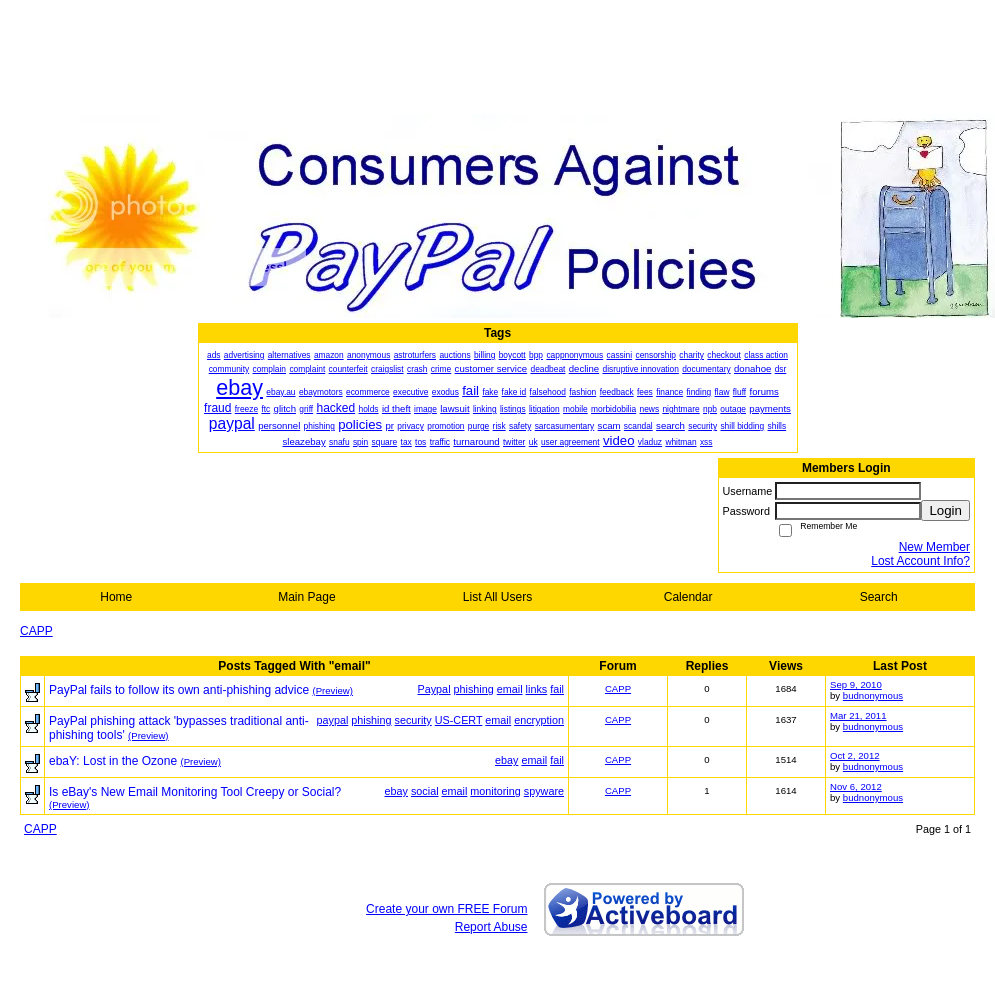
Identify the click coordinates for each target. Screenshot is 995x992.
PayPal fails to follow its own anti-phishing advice (179, 690)
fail (557, 689)
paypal (332, 720)
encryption (539, 720)
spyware (544, 791)
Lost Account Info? (920, 561)
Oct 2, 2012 (855, 755)
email (510, 689)
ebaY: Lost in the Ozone (113, 761)
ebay (506, 760)
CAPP (36, 631)
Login (945, 510)
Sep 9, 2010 (856, 684)
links (537, 689)
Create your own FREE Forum (446, 909)
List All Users (497, 597)
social (425, 791)
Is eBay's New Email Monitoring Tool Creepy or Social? (195, 792)
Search (879, 597)
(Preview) (332, 690)
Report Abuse (491, 927)
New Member (934, 547)
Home (116, 597)
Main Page (306, 597)
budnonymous (873, 695)
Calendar (688, 597)
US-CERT (459, 720)
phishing (474, 689)
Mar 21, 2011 (858, 715)
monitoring (495, 791)
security (413, 720)
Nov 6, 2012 (856, 786)
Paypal (434, 689)
